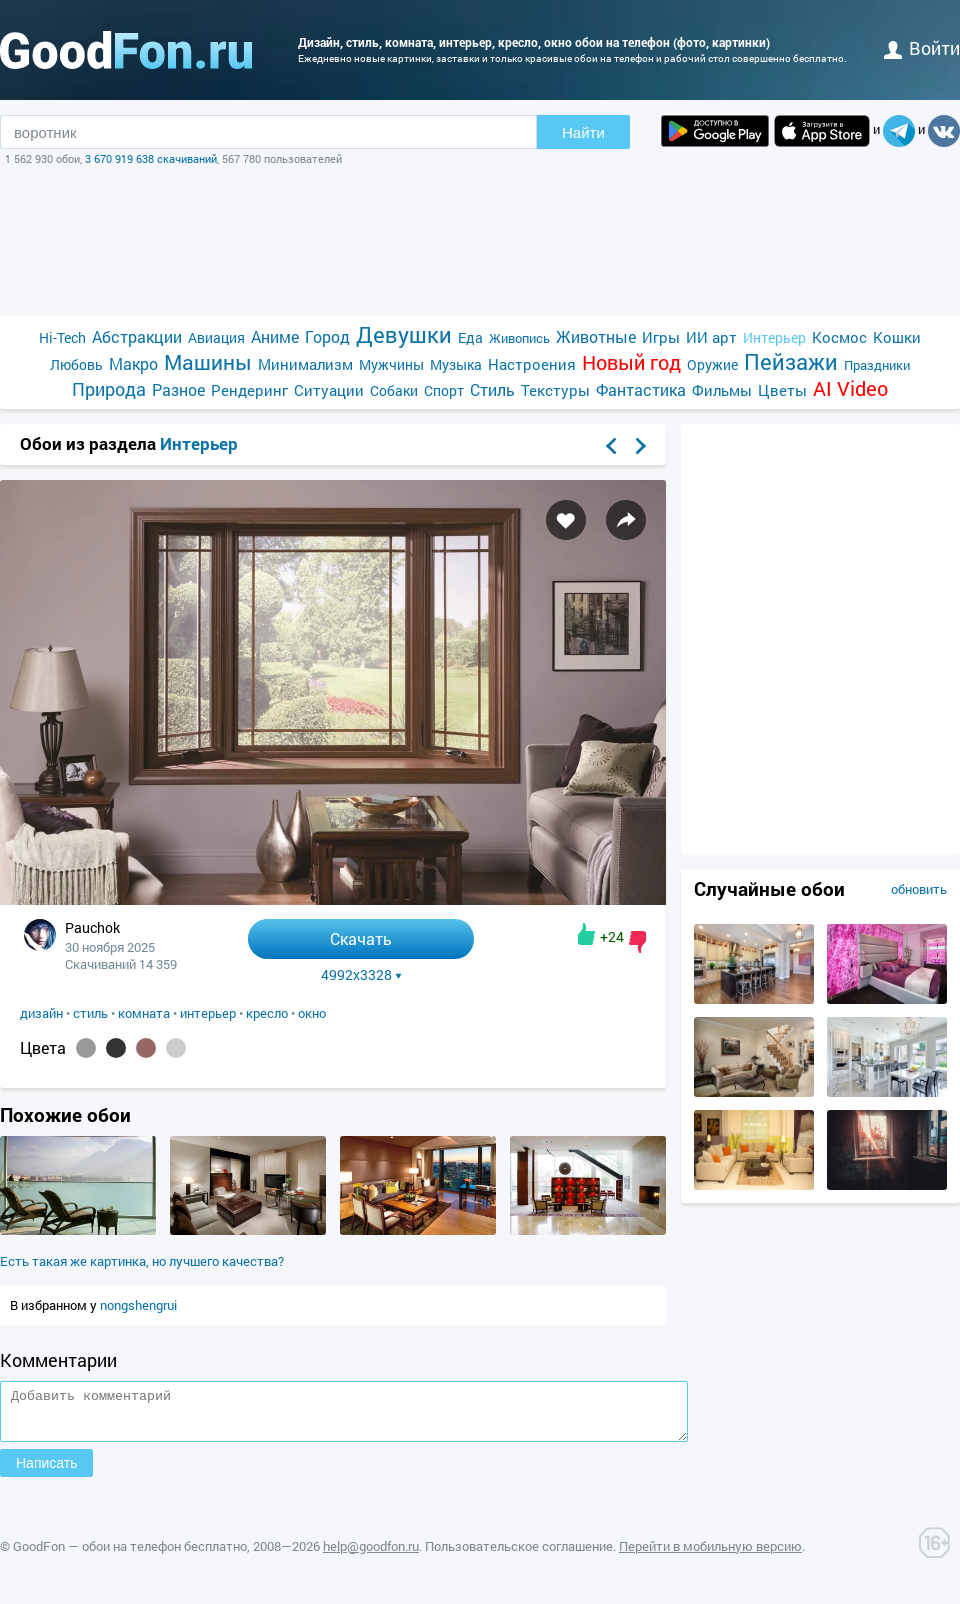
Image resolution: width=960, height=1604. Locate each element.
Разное (178, 389)
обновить (919, 889)
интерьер (208, 1013)
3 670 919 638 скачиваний (151, 158)
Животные (596, 336)
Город (327, 336)
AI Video (850, 388)
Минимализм (305, 364)
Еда (470, 337)
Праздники (877, 365)
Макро (133, 363)
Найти (583, 132)
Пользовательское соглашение (519, 1555)
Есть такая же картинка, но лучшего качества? (142, 1261)
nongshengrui (138, 1305)
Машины (208, 362)
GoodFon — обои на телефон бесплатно (130, 1555)
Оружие (712, 364)
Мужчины (391, 364)
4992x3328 (361, 975)
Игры (661, 337)
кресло (267, 1013)
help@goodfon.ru (371, 1555)
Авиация (216, 337)
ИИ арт (711, 337)
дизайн (41, 1013)
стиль (90, 1013)
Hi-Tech (62, 337)
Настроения (532, 364)
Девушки (404, 334)
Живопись (519, 338)
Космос (839, 337)
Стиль (492, 389)
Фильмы (722, 390)
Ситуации (329, 390)
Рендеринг (249, 390)
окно (312, 1013)
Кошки (897, 337)
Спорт (444, 390)
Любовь (76, 364)
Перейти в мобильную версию (710, 1555)
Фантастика (641, 389)
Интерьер (774, 337)
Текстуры (555, 390)
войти (922, 48)
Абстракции (137, 336)
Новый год (631, 362)
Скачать (361, 938)
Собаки (394, 390)
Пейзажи (791, 361)
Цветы (782, 390)
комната (144, 1013)
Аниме (275, 336)
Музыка (456, 364)
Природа (109, 389)
